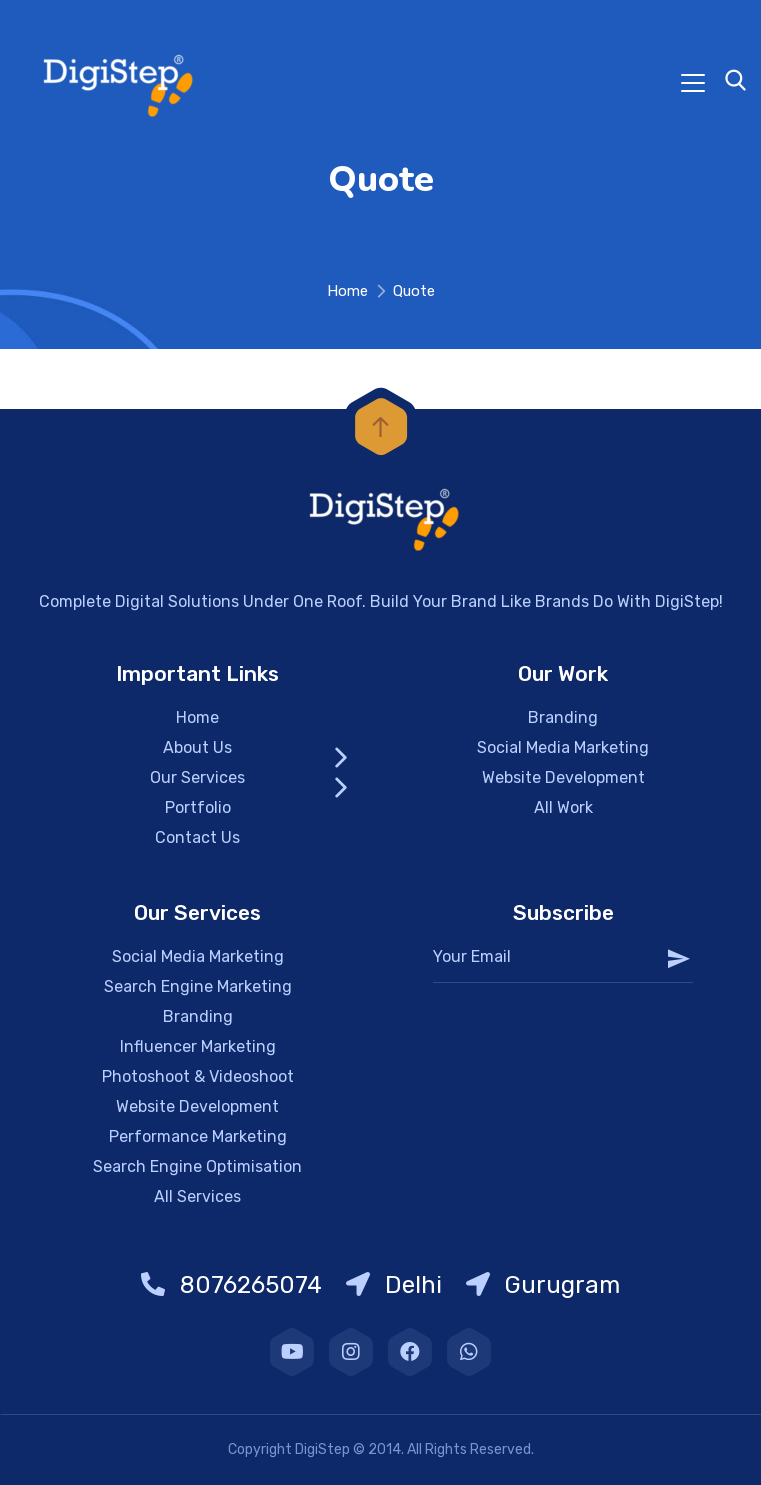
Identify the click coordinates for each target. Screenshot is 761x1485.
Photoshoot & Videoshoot (198, 1076)
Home (347, 291)
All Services (197, 1196)
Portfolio (198, 807)
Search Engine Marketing (198, 986)
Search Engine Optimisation (197, 1166)
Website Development (563, 777)
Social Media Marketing (563, 747)
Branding (563, 717)
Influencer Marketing (198, 1046)
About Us (197, 747)
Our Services (197, 777)
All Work (563, 807)
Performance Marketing (198, 1136)
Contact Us (197, 837)
